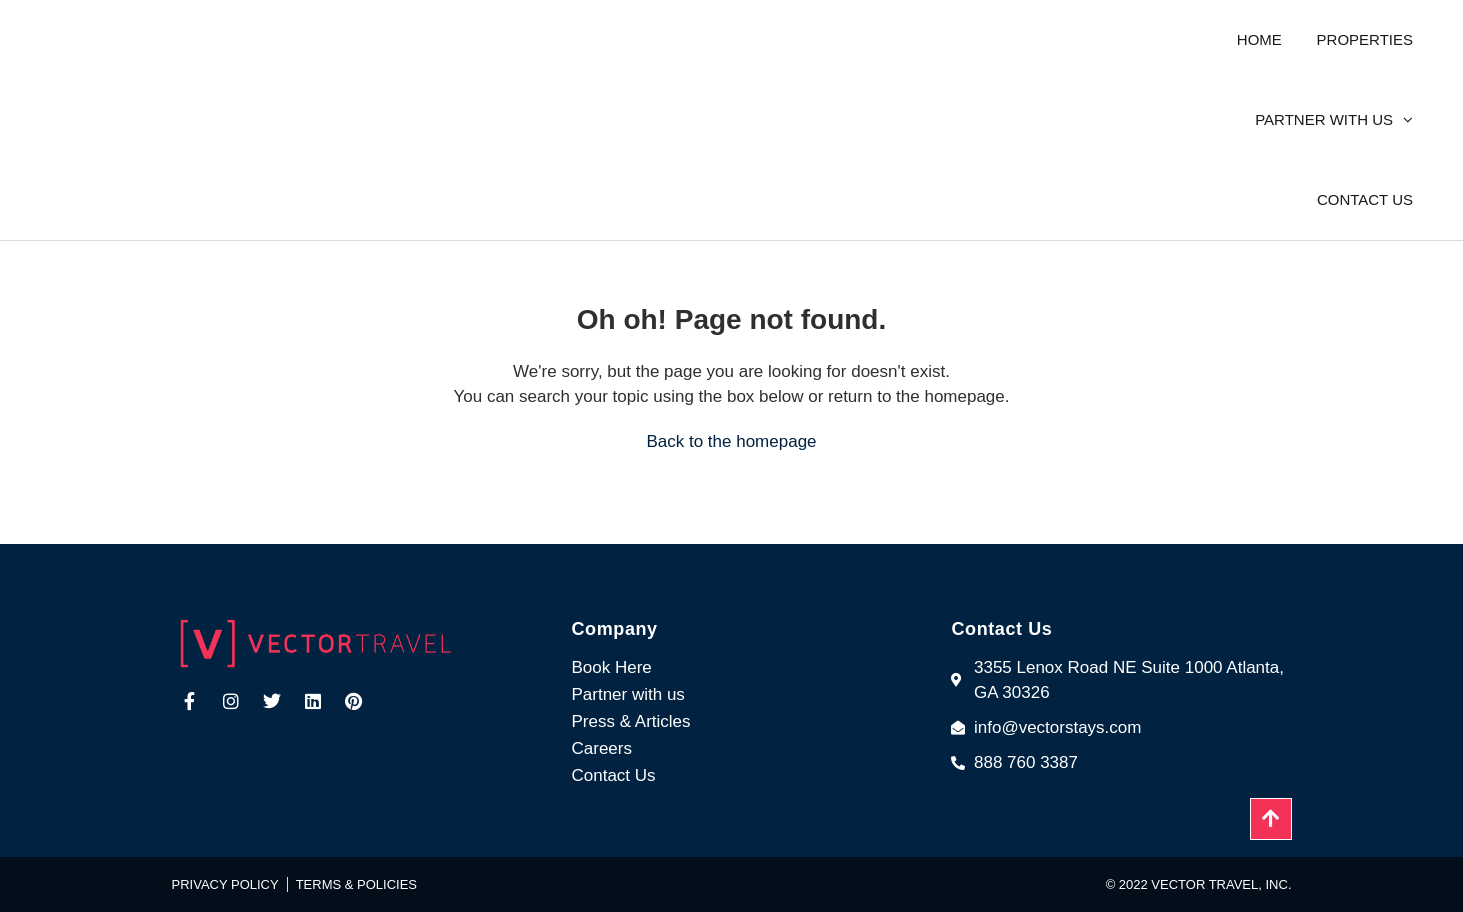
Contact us (1365, 199)
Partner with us (1324, 119)
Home (1259, 39)
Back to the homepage (731, 441)
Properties (1365, 39)
